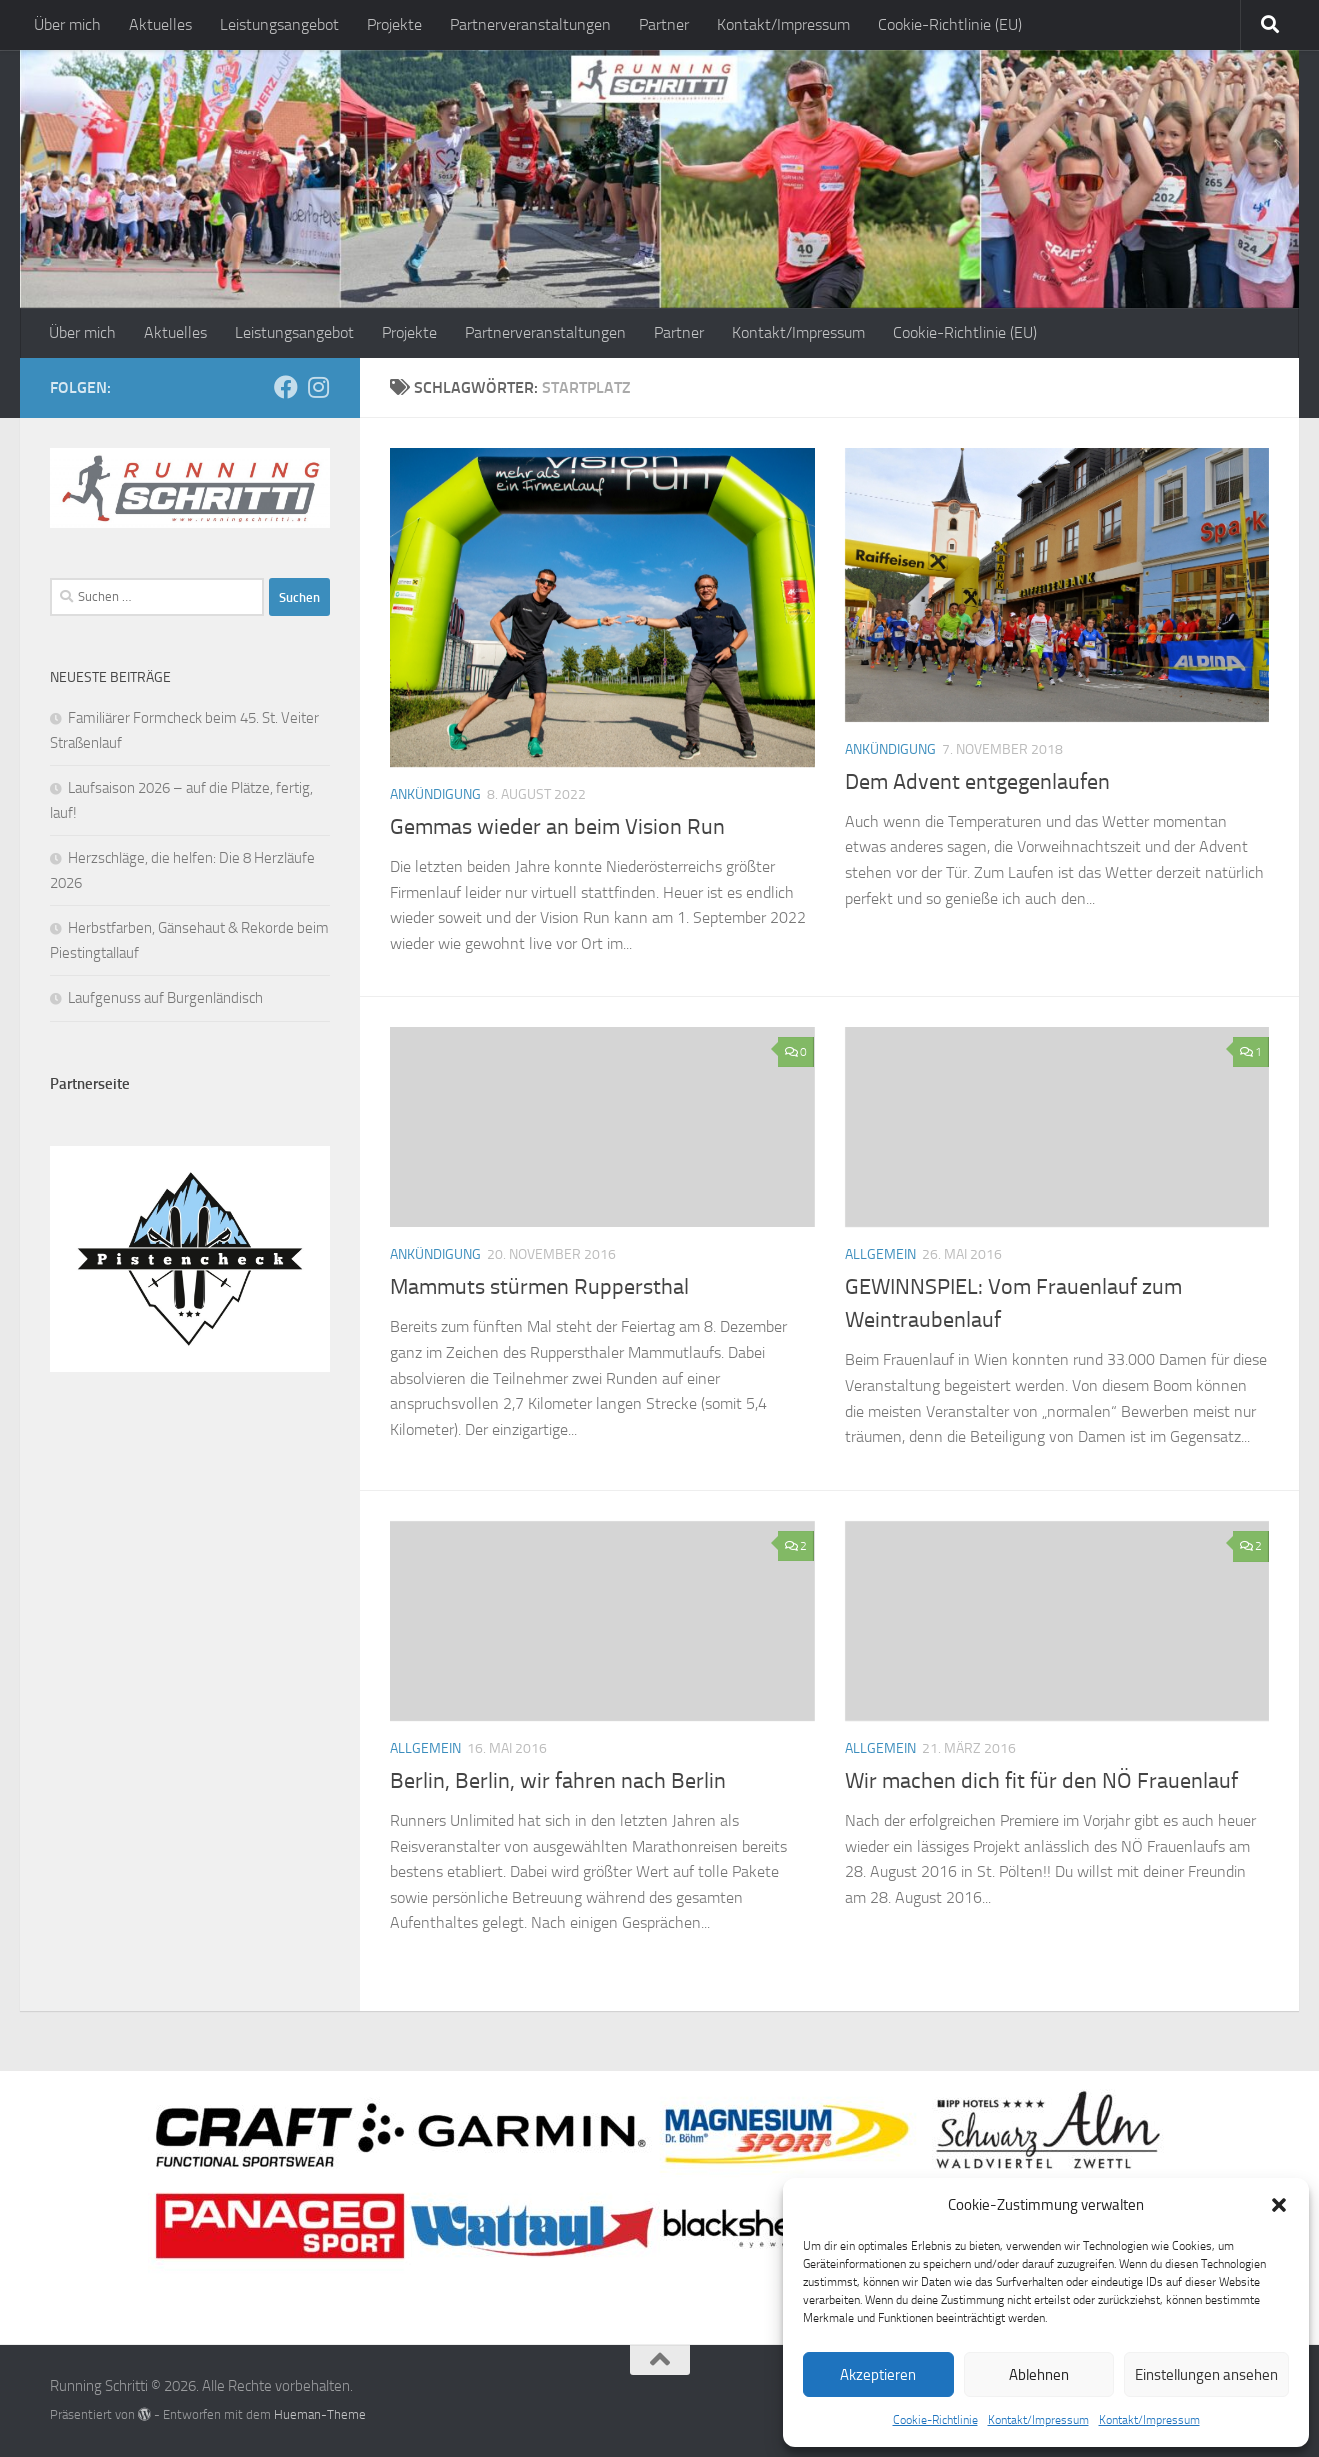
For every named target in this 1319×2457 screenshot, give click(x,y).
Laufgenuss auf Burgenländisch (165, 998)
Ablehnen (1039, 2375)
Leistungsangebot (279, 24)
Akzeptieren (878, 2375)
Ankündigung (435, 794)
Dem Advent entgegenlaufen (977, 782)
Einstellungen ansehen (1206, 2375)
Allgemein (880, 1254)
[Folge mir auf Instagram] (318, 387)
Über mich (67, 24)
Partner (664, 24)
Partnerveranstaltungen (530, 24)
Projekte (394, 24)
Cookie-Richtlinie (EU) (950, 24)
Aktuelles (160, 24)
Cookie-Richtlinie (935, 2420)
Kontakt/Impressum (1038, 2420)
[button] (1279, 2205)
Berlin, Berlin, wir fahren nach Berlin (558, 1781)
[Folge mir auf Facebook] (286, 387)
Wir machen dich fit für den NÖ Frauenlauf (1041, 1781)
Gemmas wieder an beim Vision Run (557, 827)
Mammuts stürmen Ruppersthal (539, 1287)
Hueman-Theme (320, 2414)
